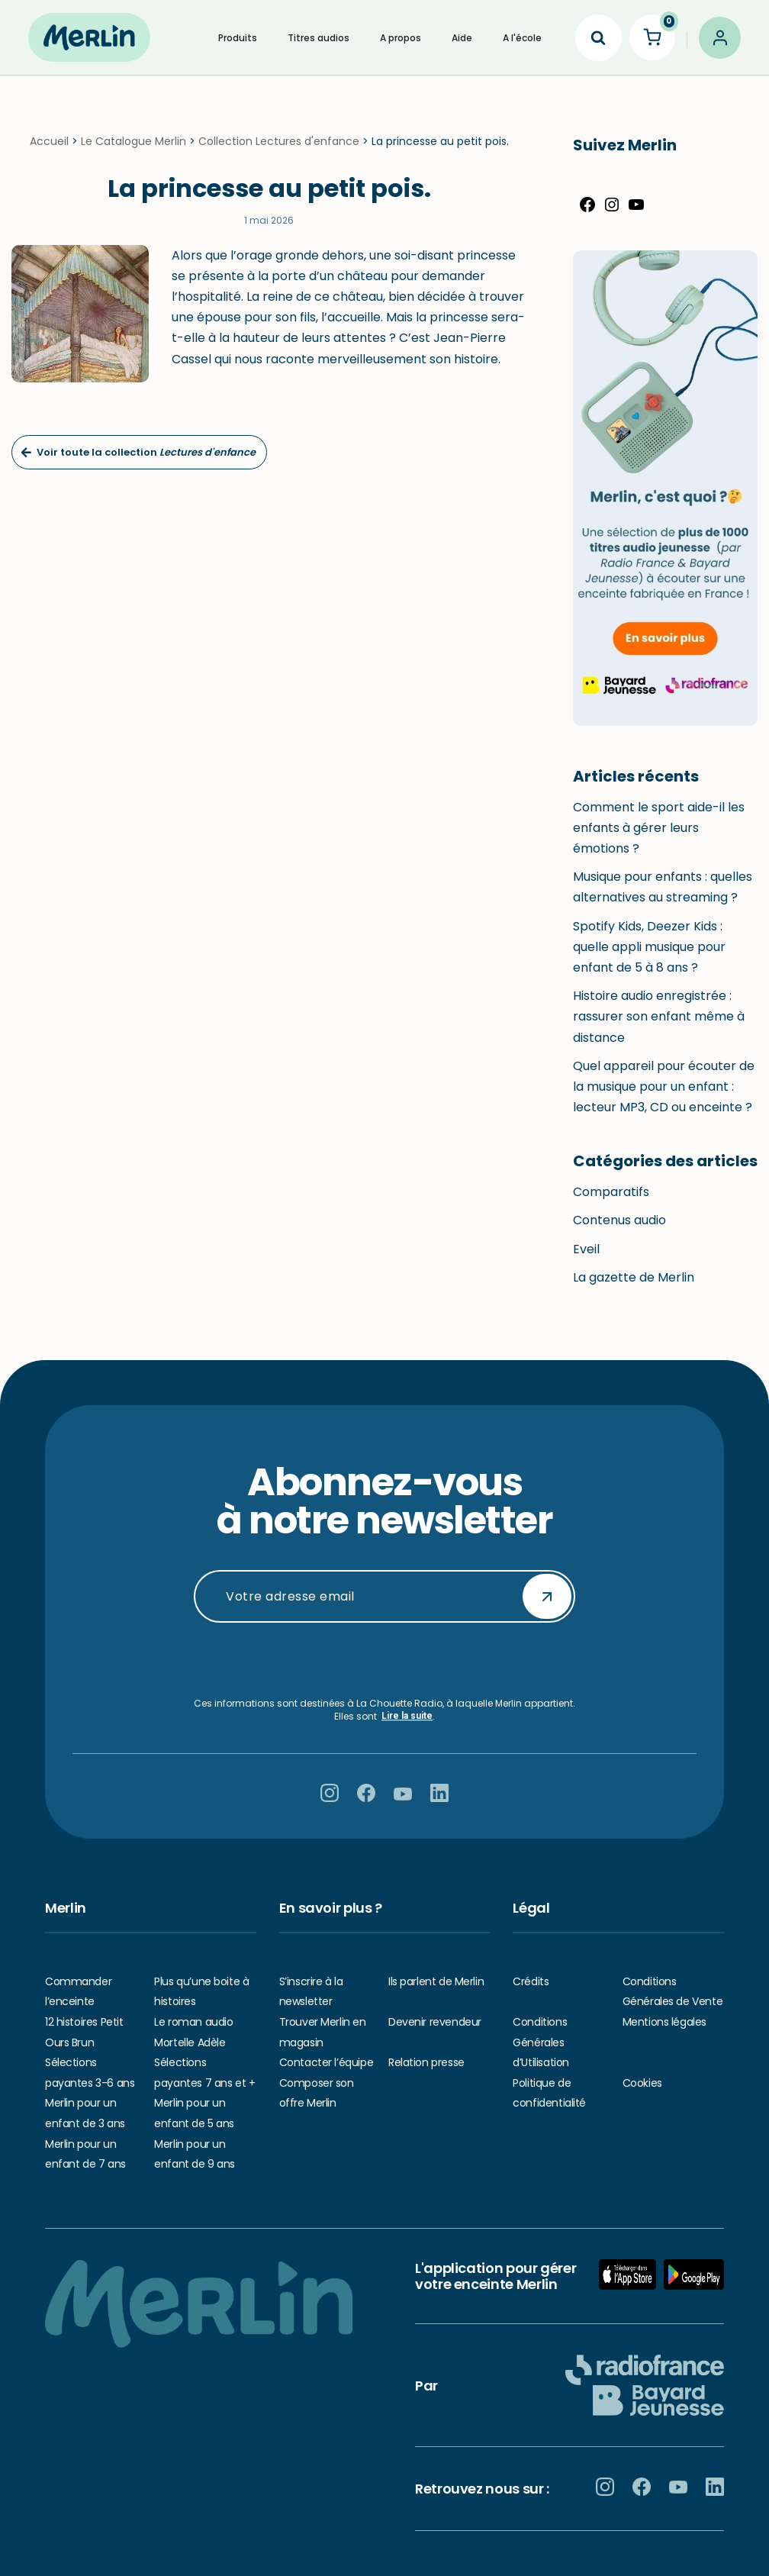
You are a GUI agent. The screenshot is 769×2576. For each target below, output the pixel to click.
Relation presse (426, 2062)
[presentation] (384, 1660)
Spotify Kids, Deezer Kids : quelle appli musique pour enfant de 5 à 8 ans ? (649, 958)
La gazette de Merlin (633, 1289)
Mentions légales (664, 2022)
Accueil (49, 152)
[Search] (598, 38)
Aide (462, 37)
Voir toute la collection (138, 463)
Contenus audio (619, 1231)
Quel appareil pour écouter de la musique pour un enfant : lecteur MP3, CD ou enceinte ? (664, 1098)
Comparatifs (611, 1203)
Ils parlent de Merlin (436, 1981)
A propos (400, 37)
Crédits (531, 1981)
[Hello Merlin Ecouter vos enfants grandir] (89, 37)
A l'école (522, 37)
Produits (237, 37)
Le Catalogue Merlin (133, 152)
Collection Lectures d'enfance (278, 152)
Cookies (642, 2083)
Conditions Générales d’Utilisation (541, 2042)
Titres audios (318, 37)
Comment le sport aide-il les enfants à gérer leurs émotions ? (659, 839)
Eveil (586, 1260)
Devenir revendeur (434, 2022)
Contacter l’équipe (326, 2062)
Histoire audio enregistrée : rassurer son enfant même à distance (659, 1027)
